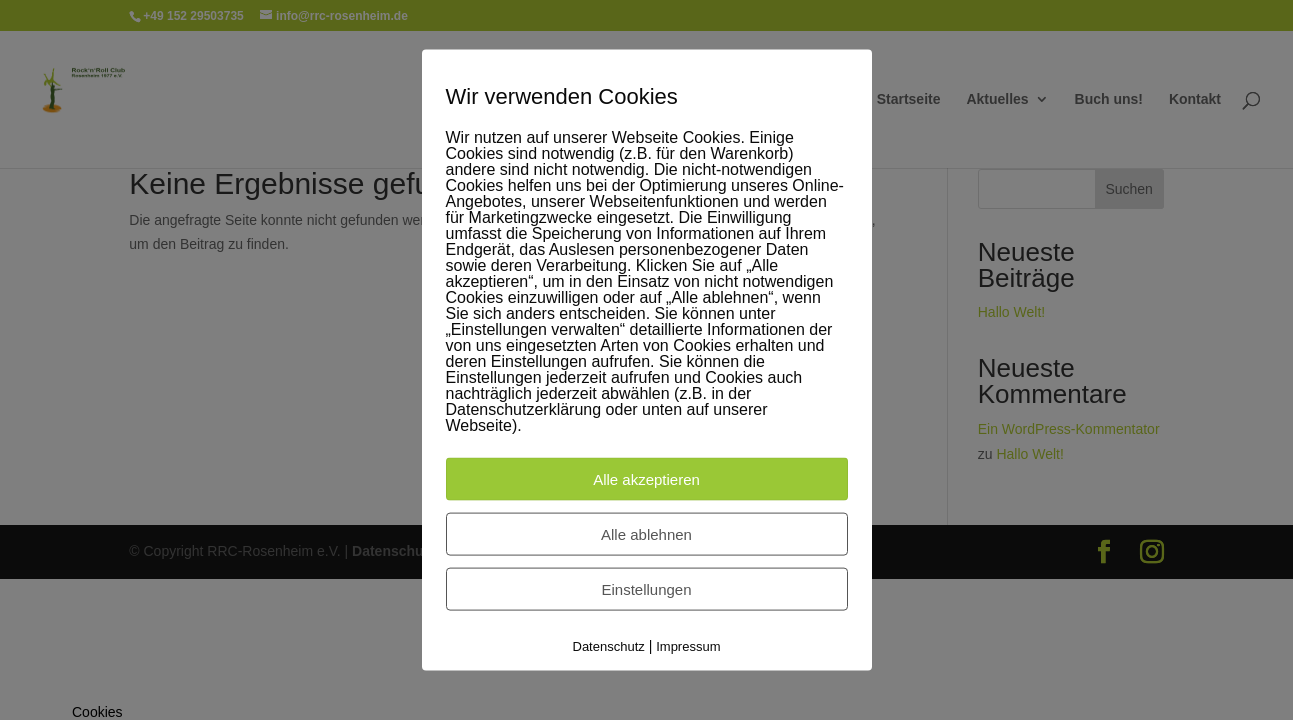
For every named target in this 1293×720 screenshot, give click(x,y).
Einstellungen (646, 589)
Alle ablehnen (646, 534)
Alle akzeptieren (646, 479)
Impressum (688, 646)
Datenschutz (609, 646)
